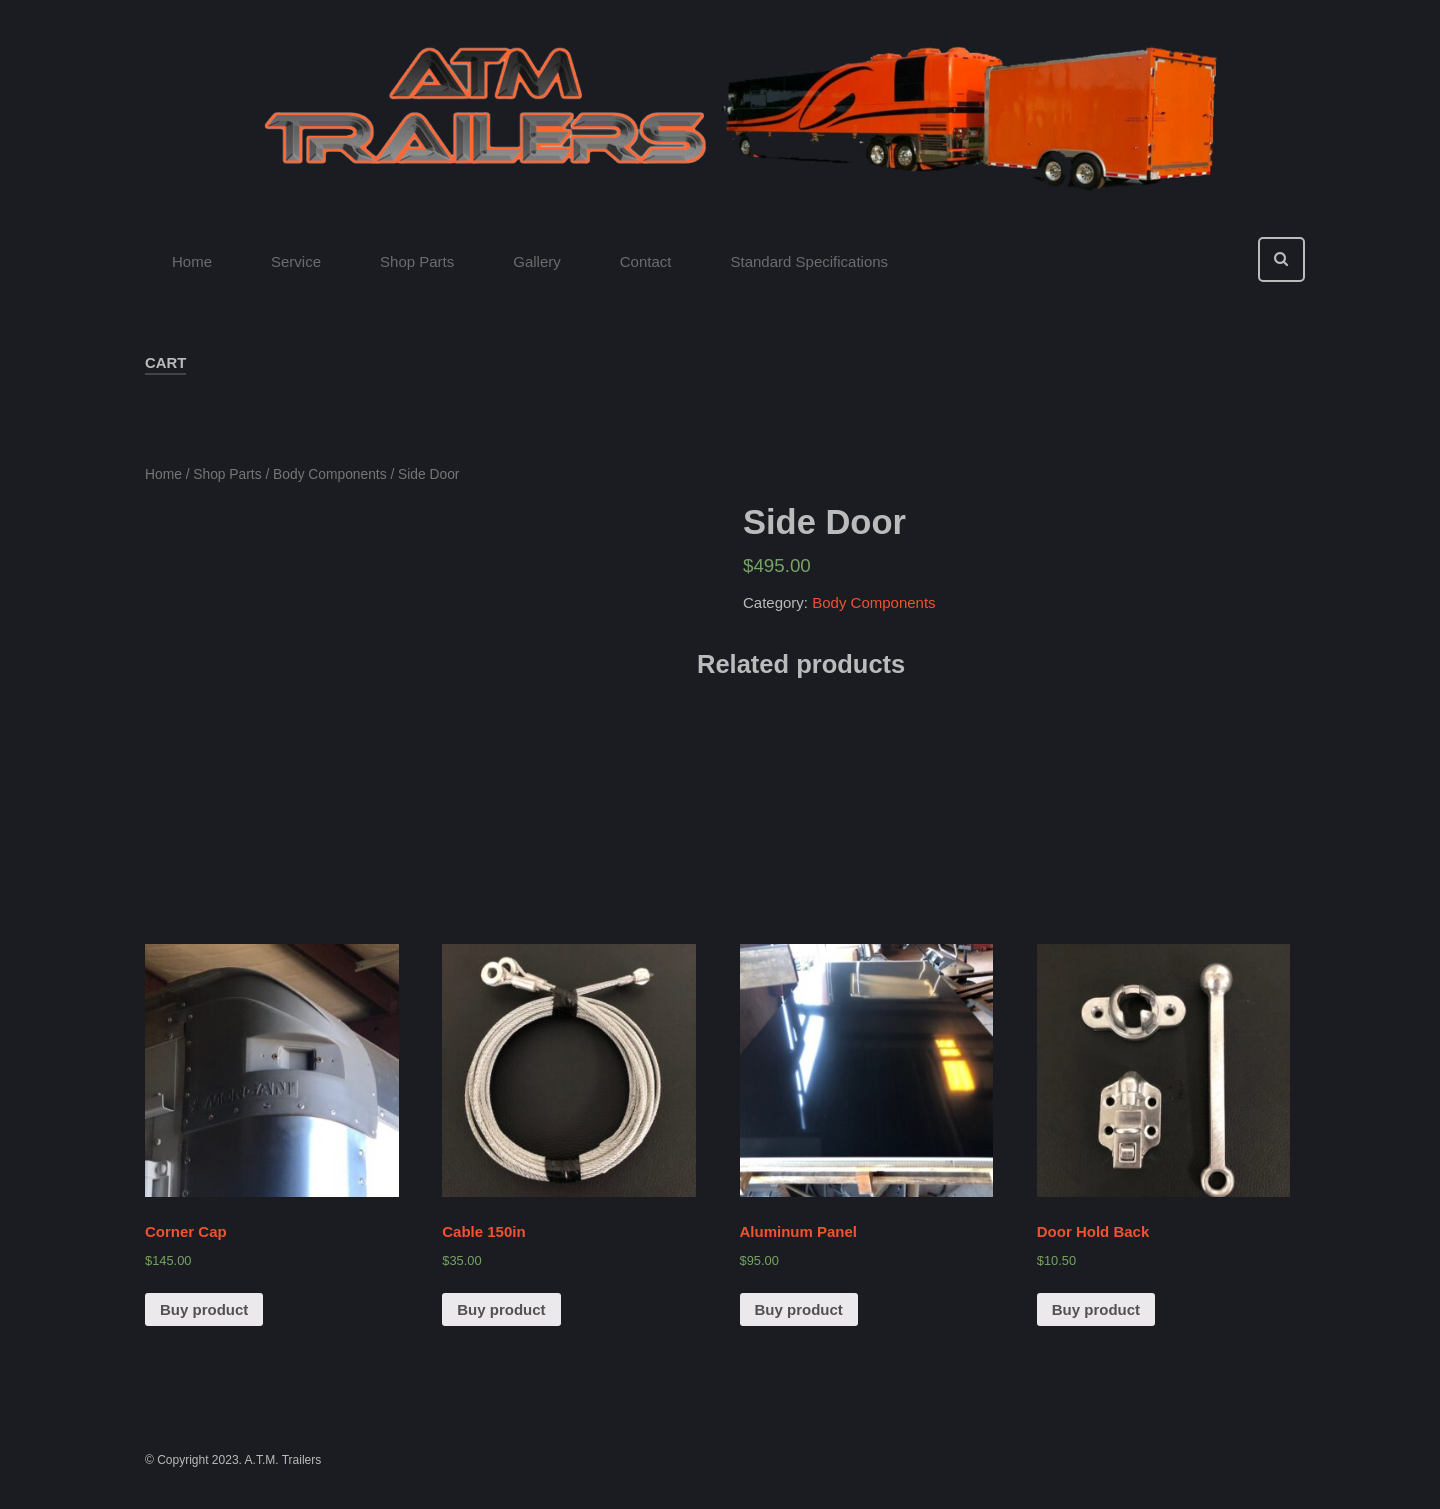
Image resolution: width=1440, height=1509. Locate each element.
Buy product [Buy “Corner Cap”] (204, 1309)
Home (163, 474)
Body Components (330, 474)
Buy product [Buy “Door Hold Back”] (1096, 1309)
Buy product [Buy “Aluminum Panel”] (799, 1309)
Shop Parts (227, 474)
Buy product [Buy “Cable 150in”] (501, 1309)
